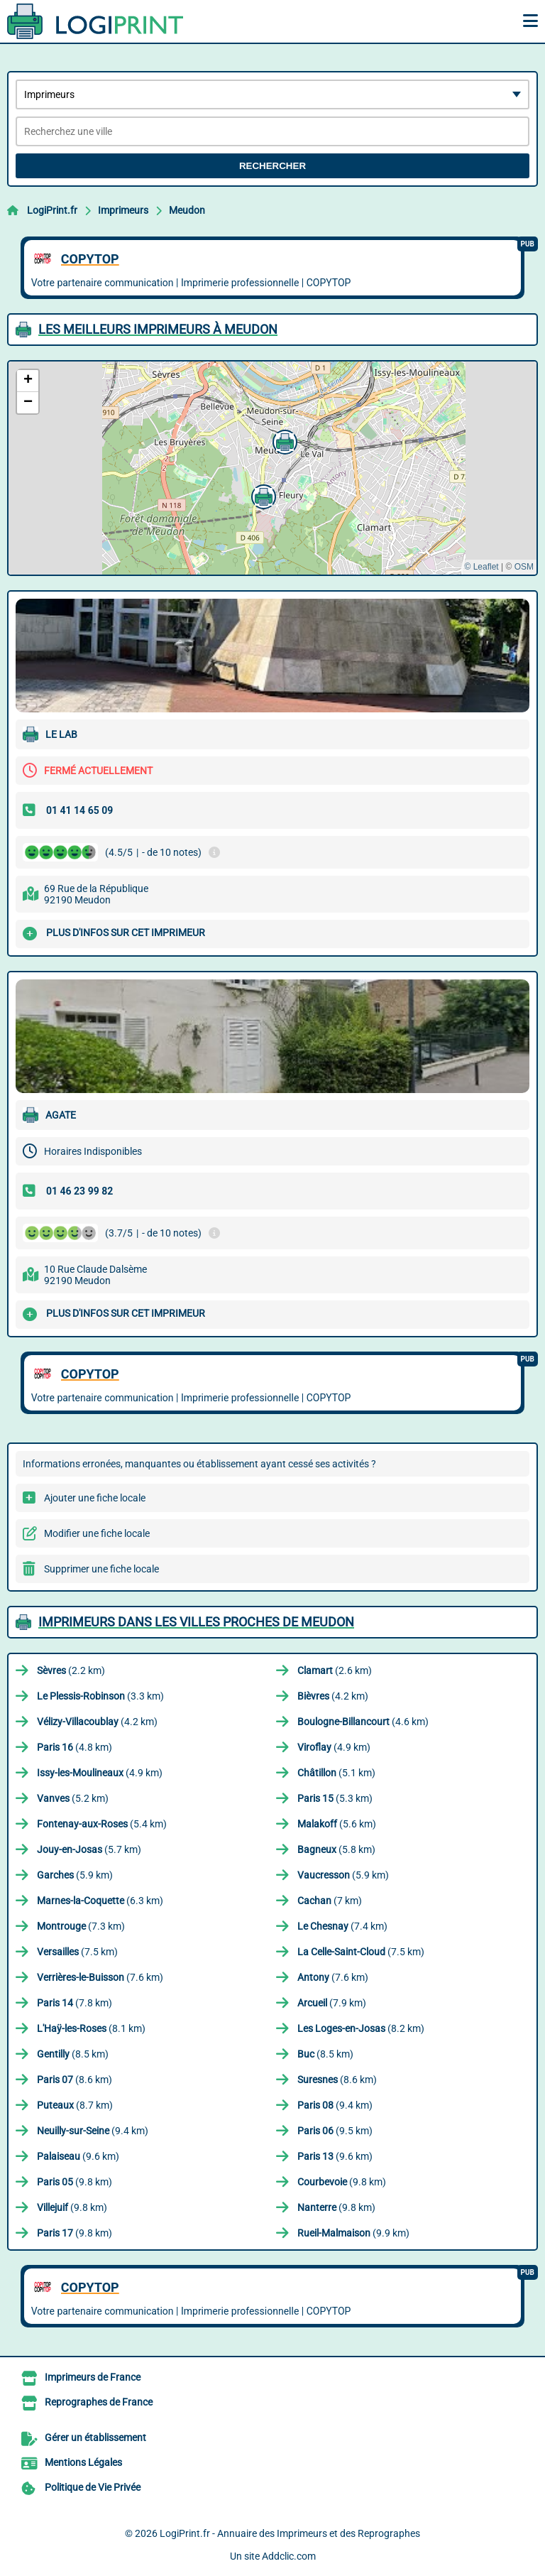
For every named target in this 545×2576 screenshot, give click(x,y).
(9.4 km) (335, 2105)
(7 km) (329, 1900)
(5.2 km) (73, 1798)
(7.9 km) (331, 2003)
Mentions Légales (83, 2462)
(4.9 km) (333, 1747)
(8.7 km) (75, 2105)
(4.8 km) (74, 1747)
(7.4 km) (342, 1926)
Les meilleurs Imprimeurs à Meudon (157, 329)
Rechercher (272, 166)
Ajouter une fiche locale (94, 1498)
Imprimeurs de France (93, 2377)
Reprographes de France (99, 2402)
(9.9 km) (353, 2233)
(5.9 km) (75, 1875)
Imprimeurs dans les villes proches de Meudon (196, 1621)
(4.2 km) (332, 1696)
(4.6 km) (363, 1721)
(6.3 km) (100, 1900)
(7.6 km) (100, 1977)
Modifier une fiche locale (97, 1533)
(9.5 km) (335, 2130)
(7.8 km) (74, 2003)
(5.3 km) (335, 1798)
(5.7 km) (89, 1849)
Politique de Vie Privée (93, 2487)
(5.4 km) (102, 1824)
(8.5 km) (73, 2054)
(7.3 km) (81, 1926)
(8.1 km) (91, 2028)
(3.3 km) (100, 1696)
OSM (524, 567)
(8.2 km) (360, 2028)
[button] (261, 495)
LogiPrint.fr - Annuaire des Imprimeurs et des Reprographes (290, 2533)
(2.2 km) (71, 1670)
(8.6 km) (74, 2079)
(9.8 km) (74, 2182)
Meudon (187, 210)
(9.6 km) (78, 2156)
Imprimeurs (123, 210)
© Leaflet (481, 567)
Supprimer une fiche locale (101, 1569)
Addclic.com (289, 2556)
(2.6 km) (334, 1670)
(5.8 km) (336, 1849)
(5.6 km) (336, 1824)
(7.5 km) (77, 1951)
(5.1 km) (336, 1772)
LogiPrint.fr (52, 210)
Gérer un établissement (95, 2437)
